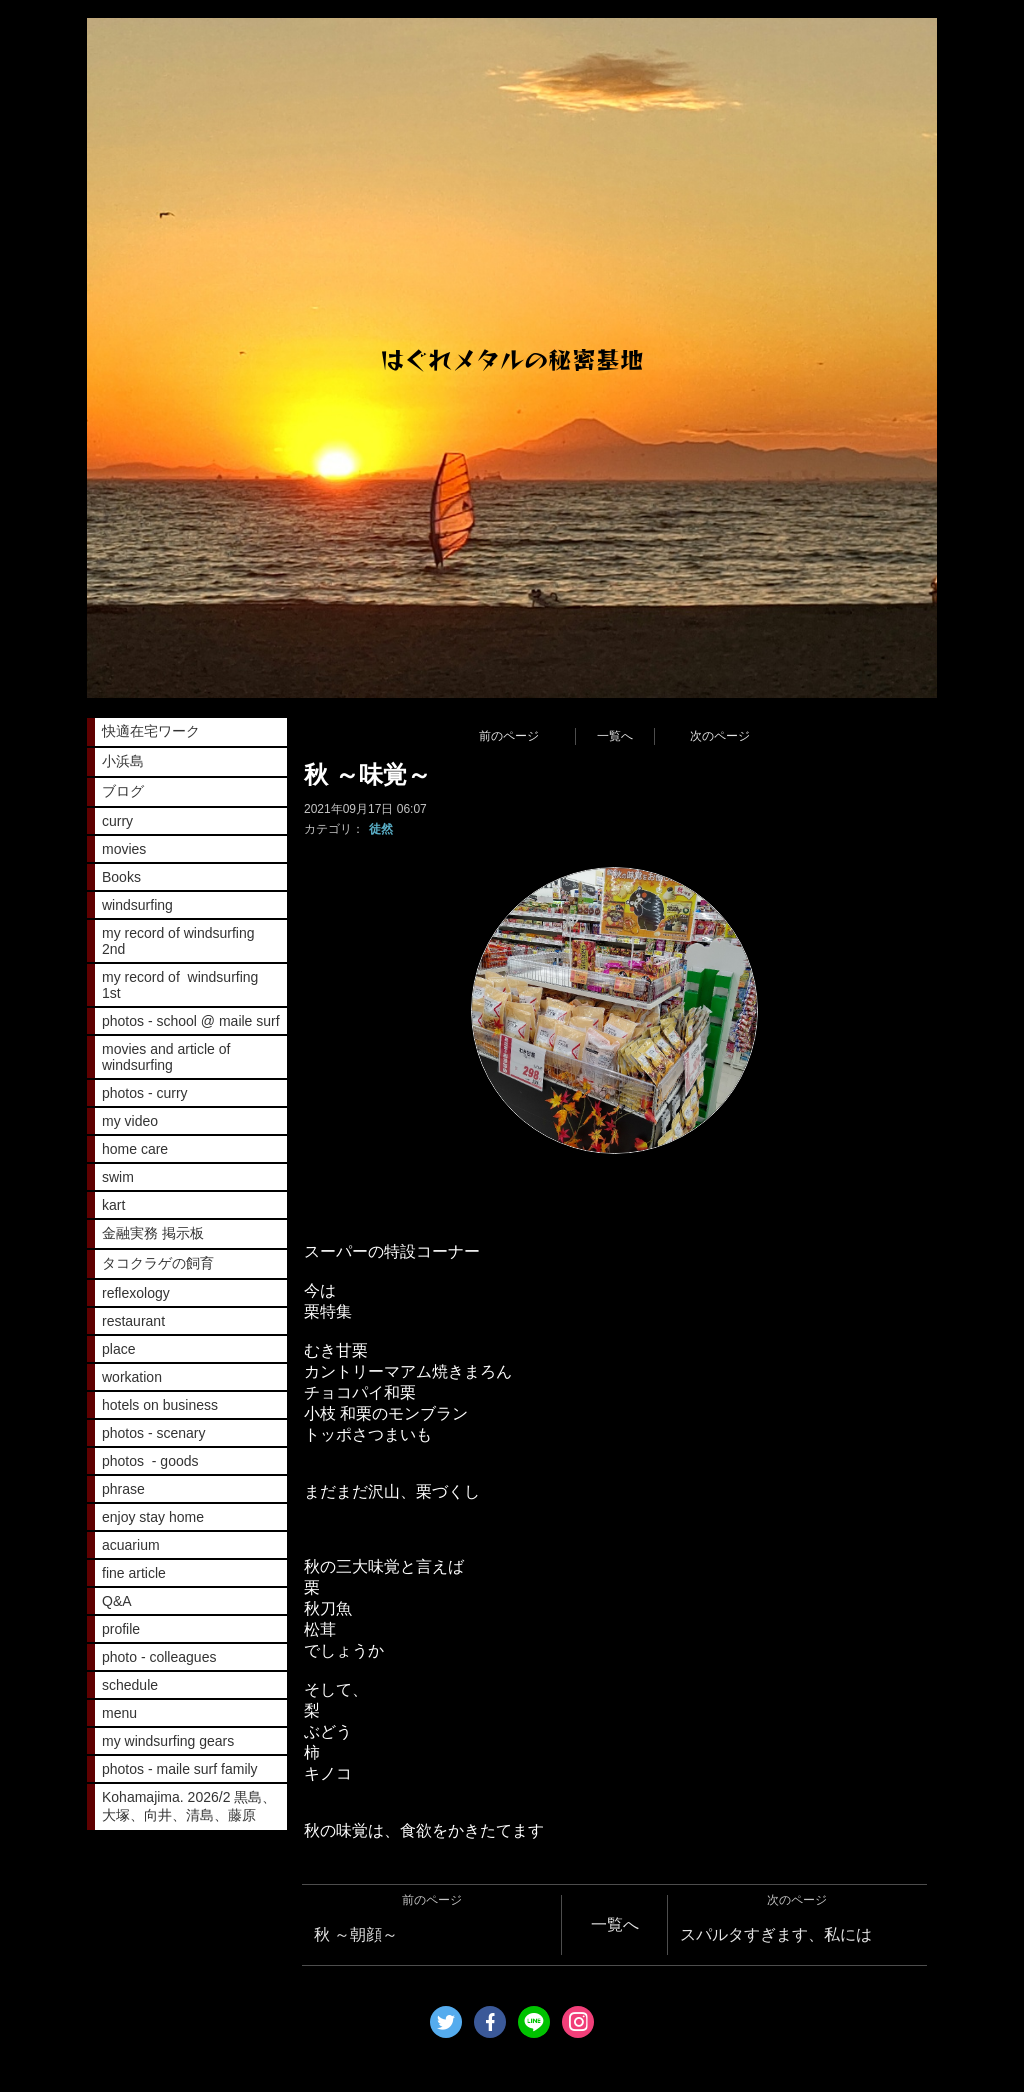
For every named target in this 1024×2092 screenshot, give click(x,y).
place (118, 1349)
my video (130, 1121)
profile (121, 1629)
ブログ (123, 791)
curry (117, 821)
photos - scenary (154, 1433)
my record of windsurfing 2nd (178, 941)
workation (132, 1377)
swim (118, 1177)
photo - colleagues (159, 1657)
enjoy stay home (153, 1517)
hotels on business (160, 1405)
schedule (130, 1685)
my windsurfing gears (168, 1741)
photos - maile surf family (180, 1769)
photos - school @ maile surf (191, 1021)
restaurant (133, 1321)
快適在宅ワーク (151, 731)
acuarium (131, 1545)
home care (135, 1149)
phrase (123, 1489)
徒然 (381, 829)
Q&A (117, 1601)
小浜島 (123, 761)
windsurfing (137, 905)
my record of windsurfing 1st (180, 985)
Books (121, 877)
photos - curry (145, 1093)
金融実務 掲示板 (153, 1233)
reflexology (136, 1293)
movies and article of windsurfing (166, 1057)
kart (113, 1205)
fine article (134, 1573)
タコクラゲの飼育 (158, 1263)
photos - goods (150, 1461)
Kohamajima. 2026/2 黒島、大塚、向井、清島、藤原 (189, 1806)
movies (124, 849)
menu (119, 1713)
